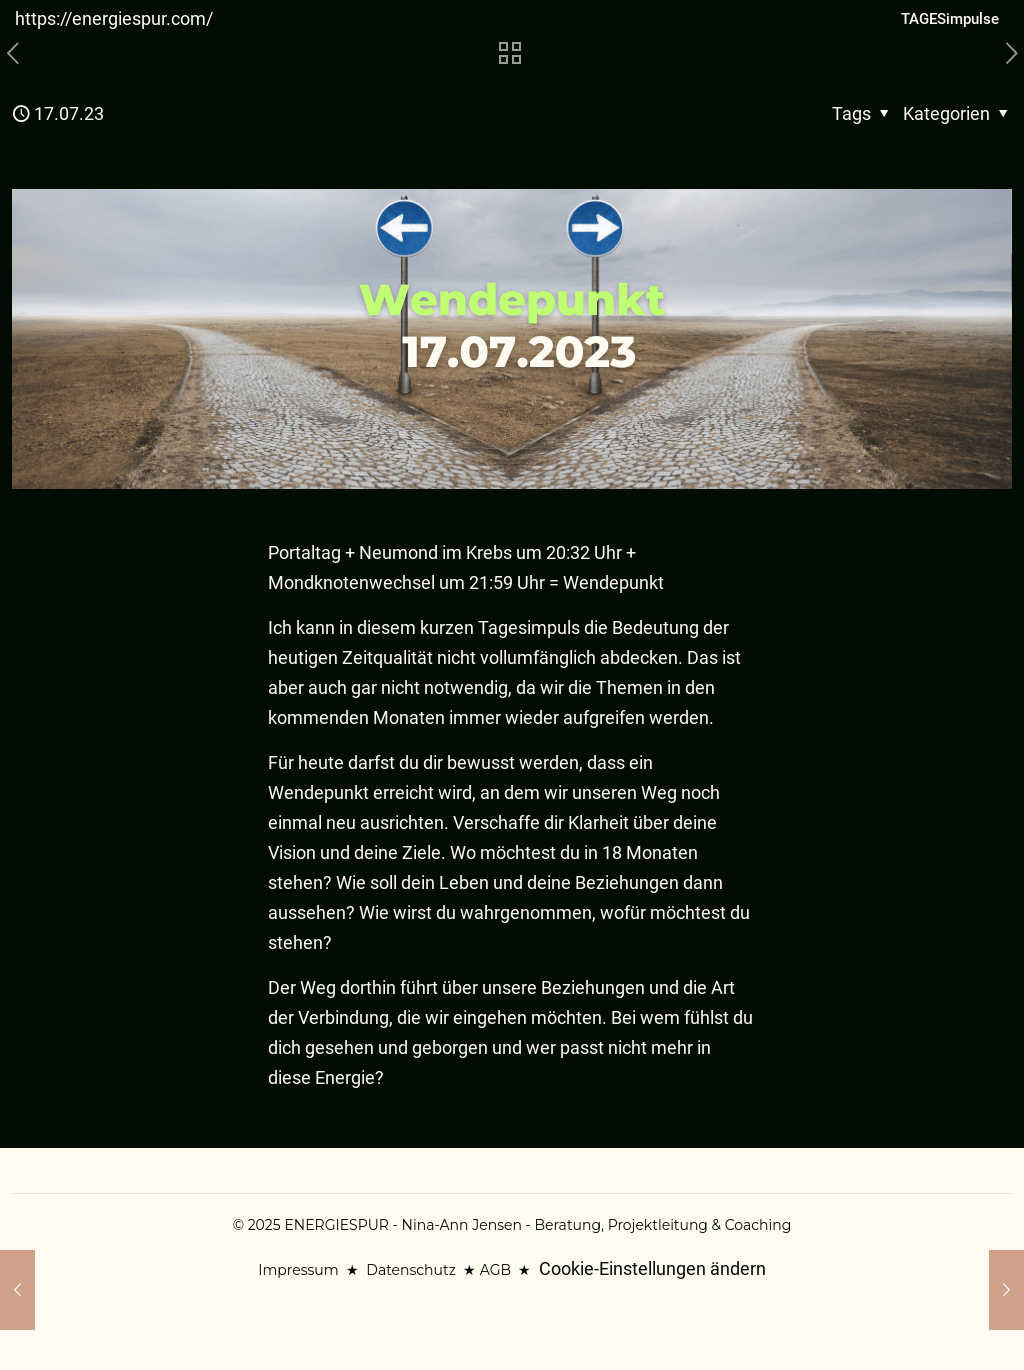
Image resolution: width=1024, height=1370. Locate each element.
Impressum (298, 1270)
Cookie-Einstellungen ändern (652, 1268)
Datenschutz (410, 1270)
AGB (495, 1270)
